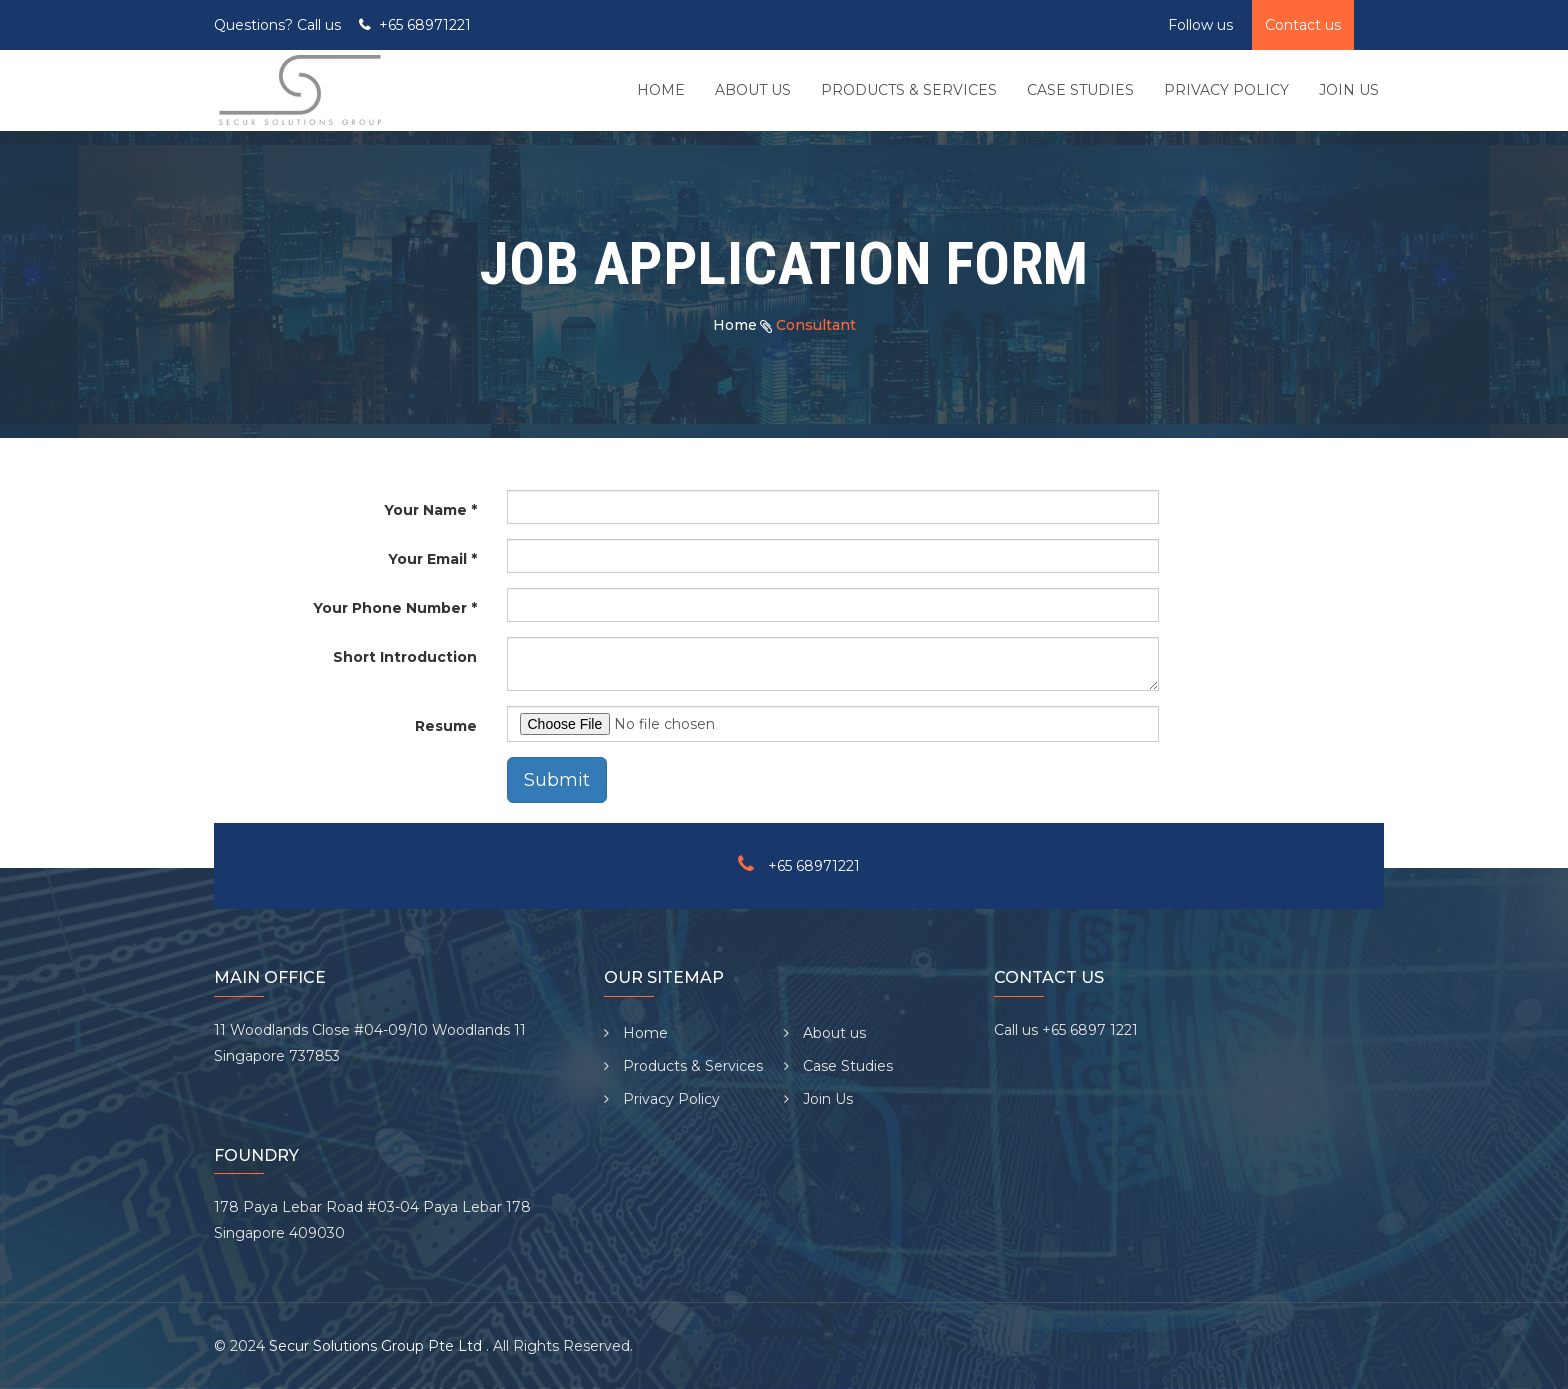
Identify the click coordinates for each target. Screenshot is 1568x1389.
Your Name (425, 510)
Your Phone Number (390, 608)
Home (735, 325)
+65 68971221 (425, 25)
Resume (446, 726)
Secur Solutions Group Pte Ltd (377, 1346)
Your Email (427, 559)
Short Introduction (405, 657)
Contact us (1303, 25)
